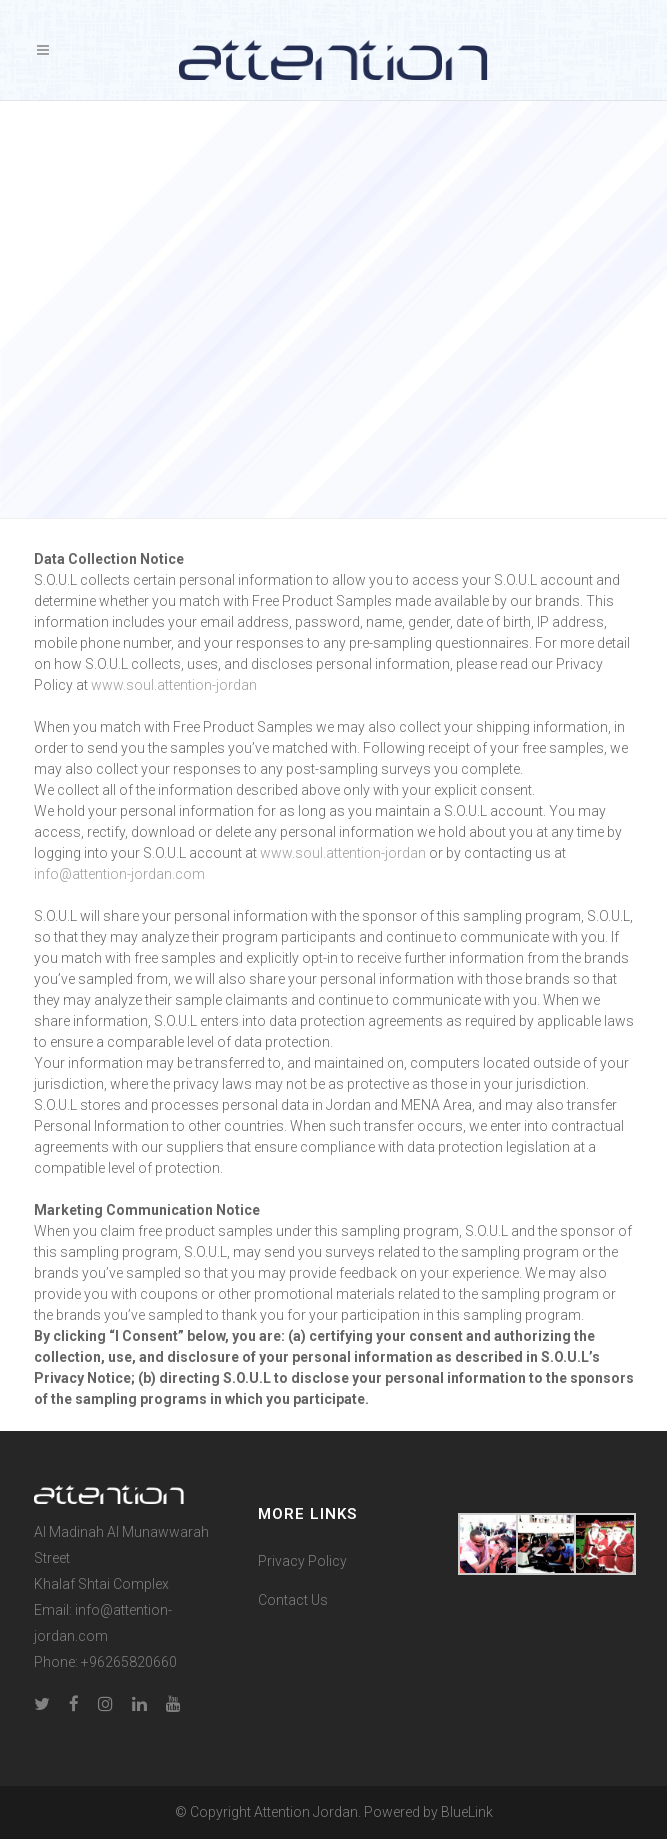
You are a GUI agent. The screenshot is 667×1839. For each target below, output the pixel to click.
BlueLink (467, 1812)
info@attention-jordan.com (119, 874)
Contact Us (293, 1600)
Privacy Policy (302, 1561)
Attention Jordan (306, 1812)
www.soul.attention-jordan (174, 685)
